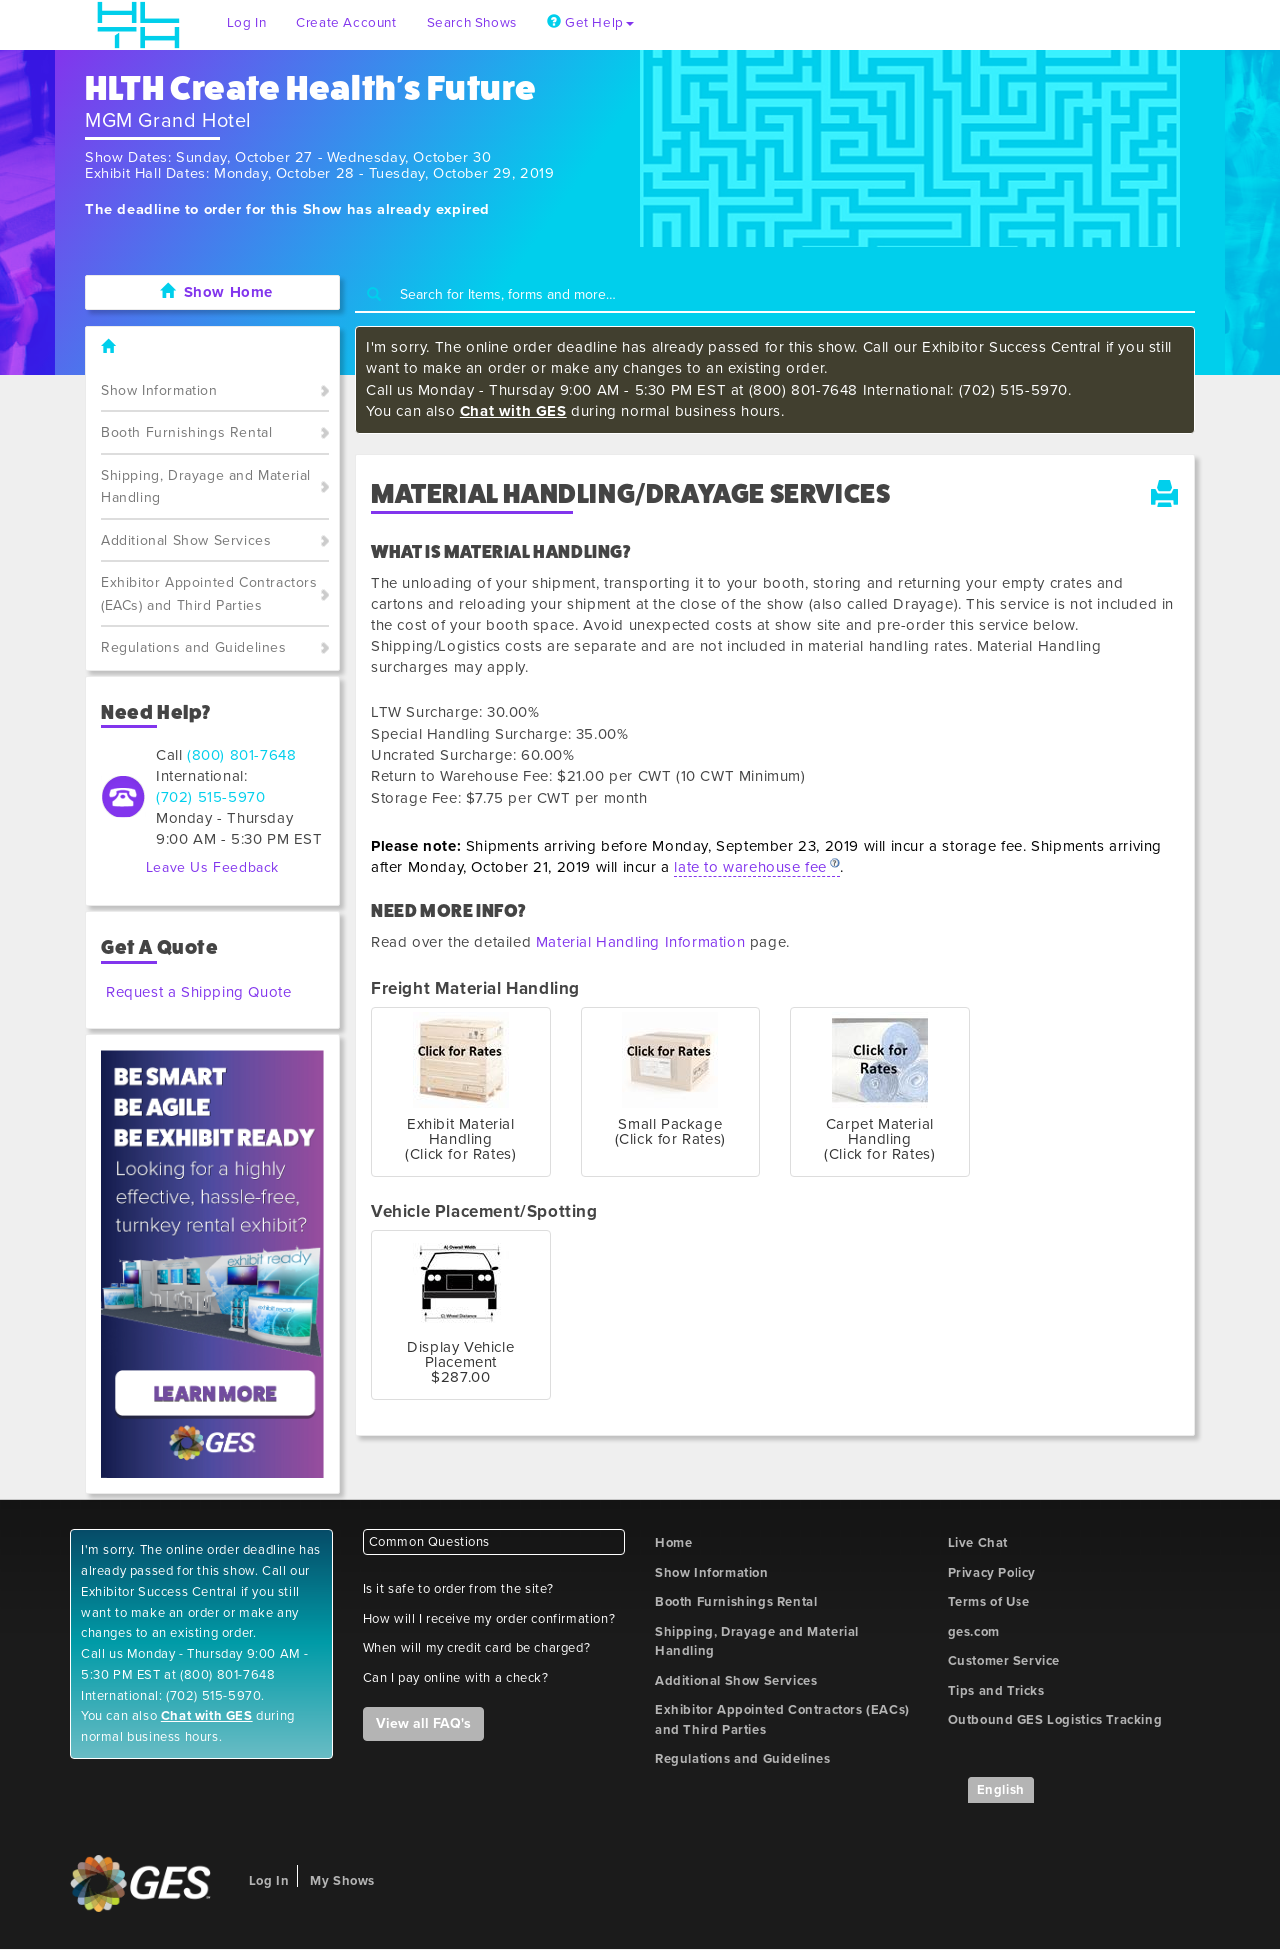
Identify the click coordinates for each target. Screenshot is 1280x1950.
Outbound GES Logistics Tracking (1055, 1720)
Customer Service (1004, 1661)
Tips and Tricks (996, 1691)
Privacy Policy (992, 1573)
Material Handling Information (640, 942)
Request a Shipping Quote (198, 992)
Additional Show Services (186, 540)
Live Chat (978, 1543)
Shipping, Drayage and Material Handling (206, 487)
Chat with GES (513, 411)
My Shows (342, 1881)
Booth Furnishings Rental (186, 432)
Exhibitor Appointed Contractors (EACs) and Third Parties (209, 594)
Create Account (346, 23)
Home (673, 1543)
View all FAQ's (423, 1723)
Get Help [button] (590, 23)
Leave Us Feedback (212, 867)
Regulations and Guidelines (194, 647)
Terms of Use (989, 1602)
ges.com (974, 1632)
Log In (247, 23)
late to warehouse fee (750, 867)
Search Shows (472, 23)
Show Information (159, 390)
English (1001, 1790)
